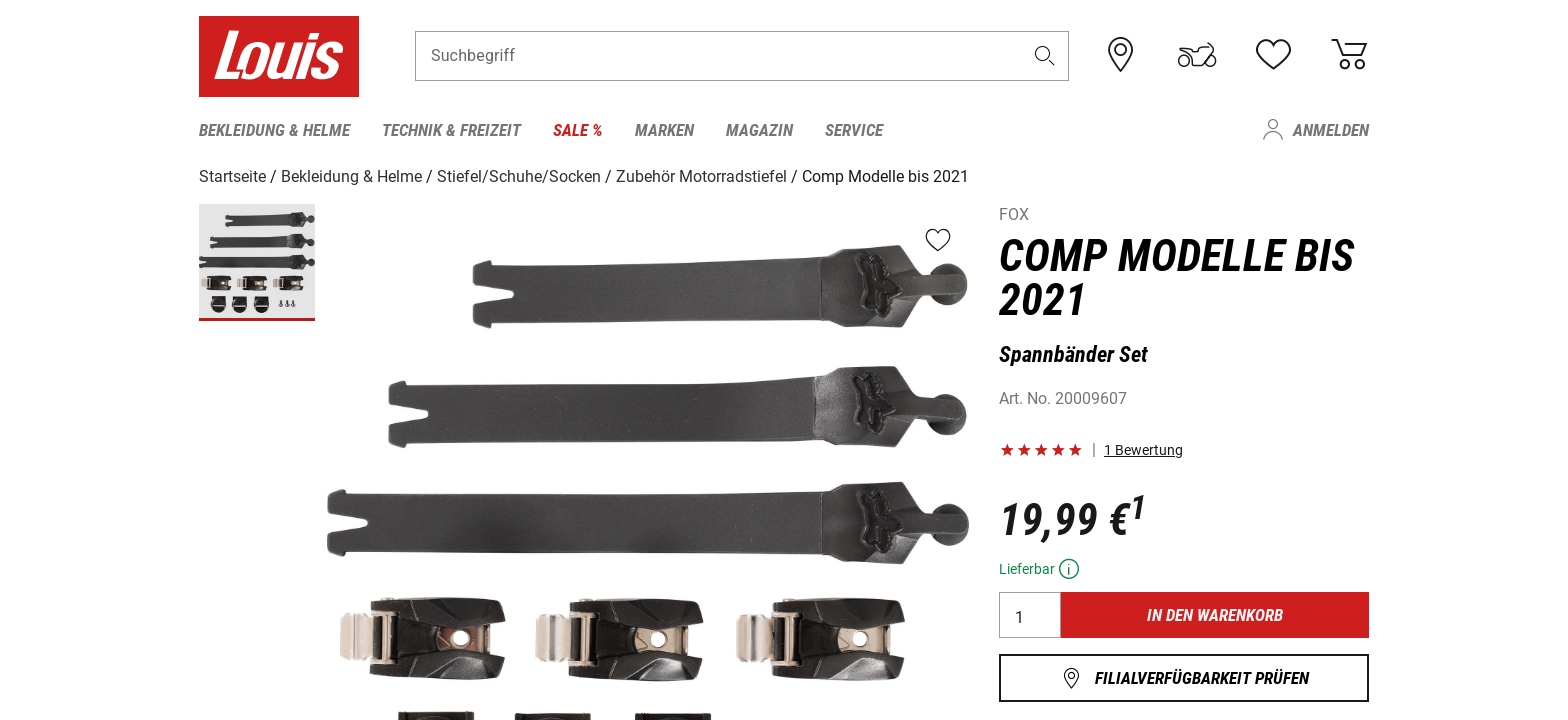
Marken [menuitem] (664, 130)
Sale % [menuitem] (578, 130)
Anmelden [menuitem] (1331, 130)
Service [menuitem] (854, 130)
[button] (1045, 56)
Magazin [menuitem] (759, 130)
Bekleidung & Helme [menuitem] (274, 130)
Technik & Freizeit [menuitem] (451, 130)
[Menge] (1030, 615)
